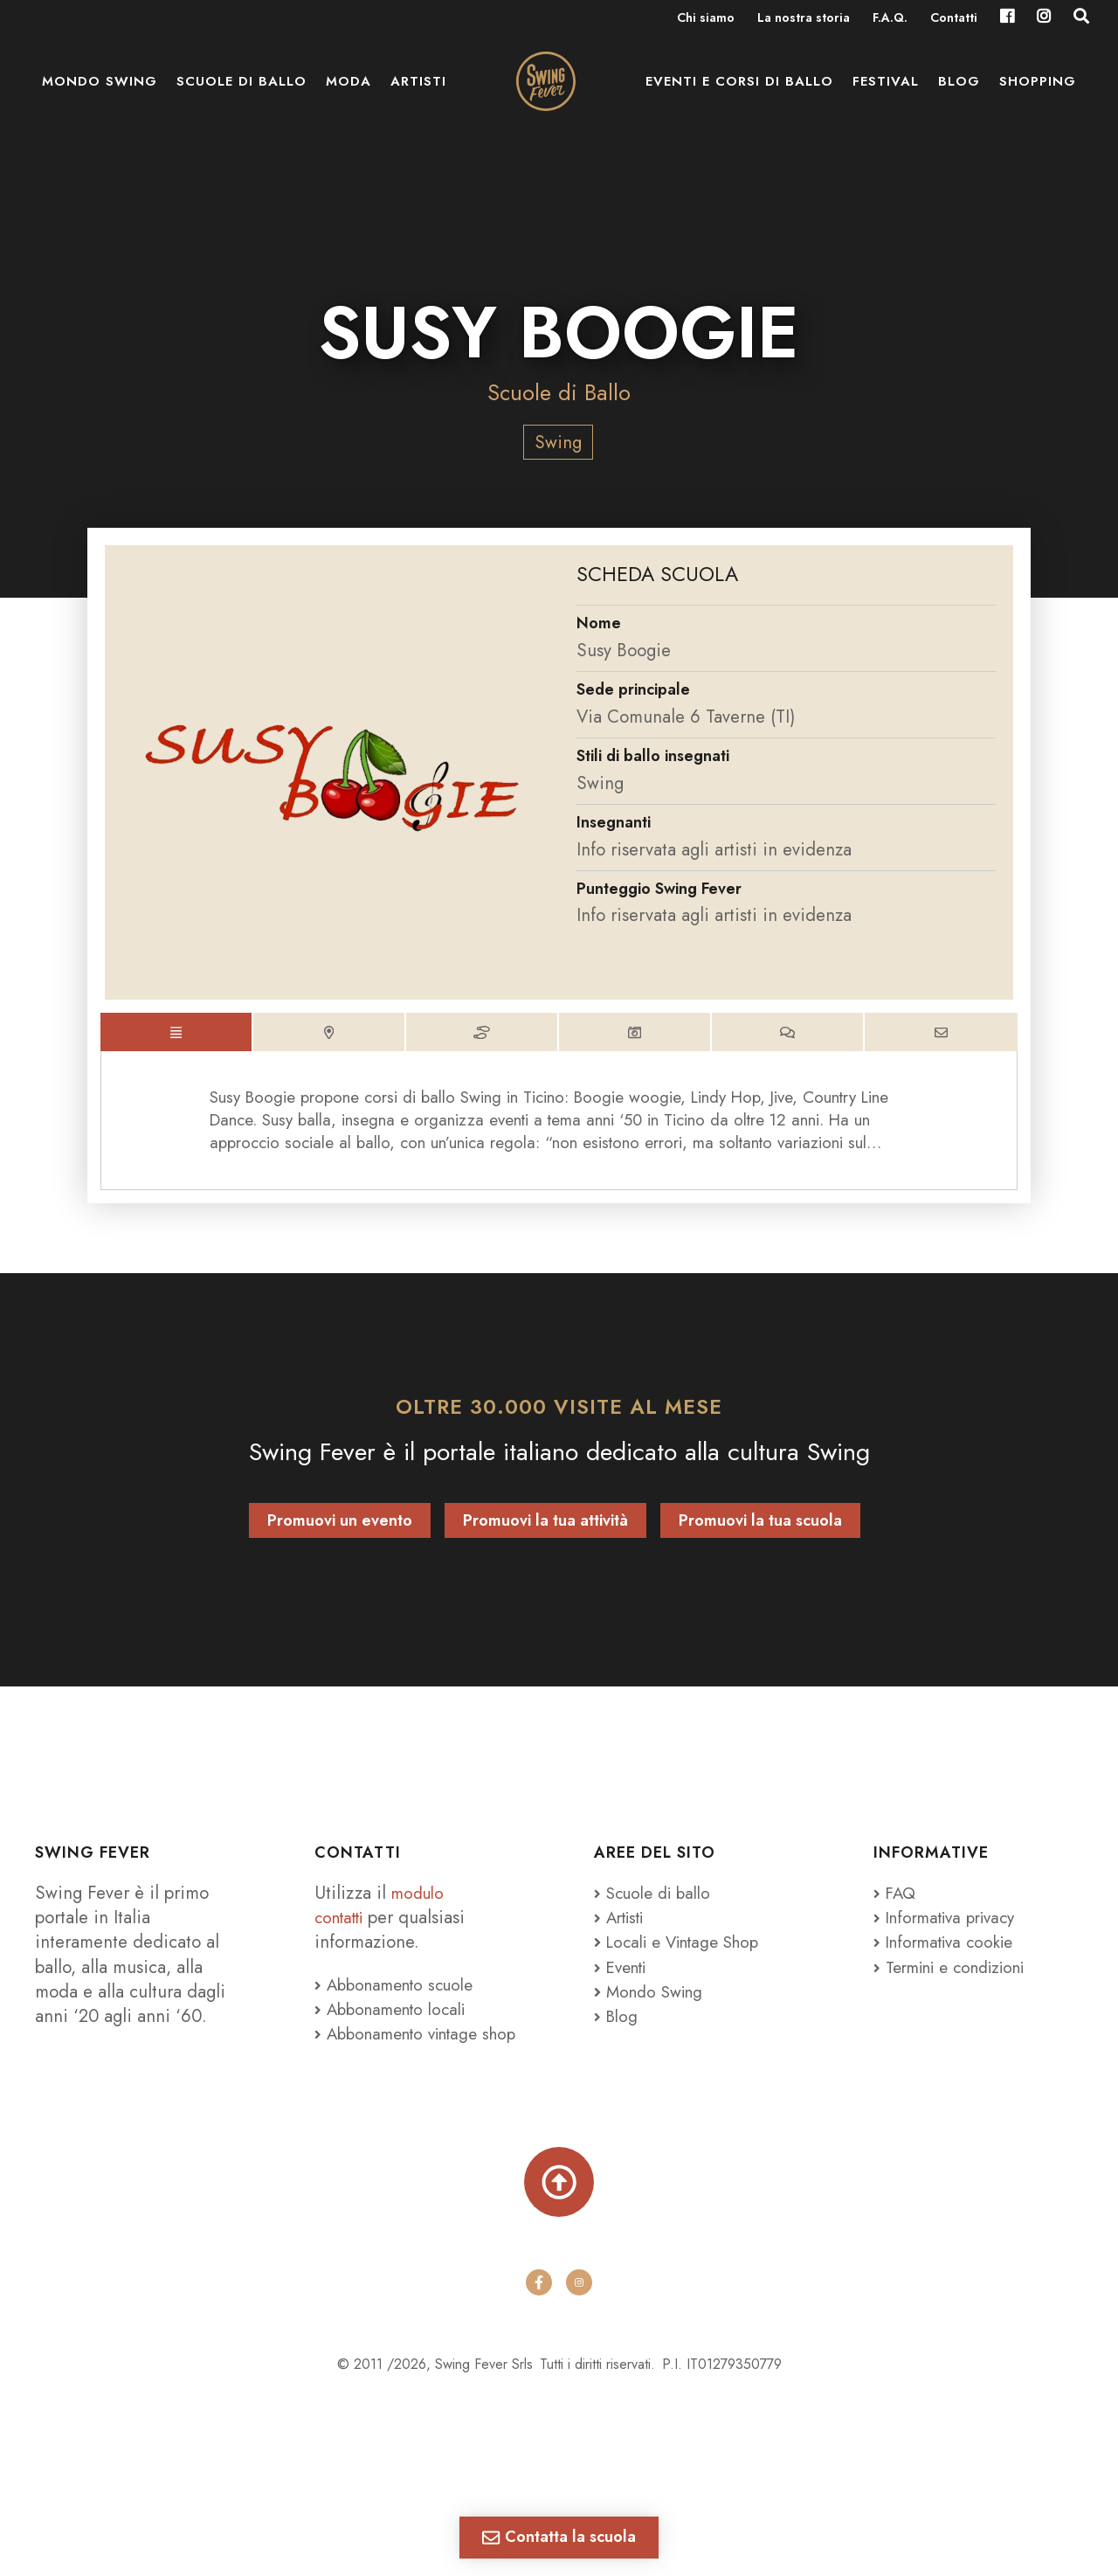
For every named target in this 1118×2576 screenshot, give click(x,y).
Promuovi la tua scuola (760, 1538)
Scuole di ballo (241, 96)
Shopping (1037, 96)
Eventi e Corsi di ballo (739, 96)
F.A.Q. (890, 19)
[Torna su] (559, 2229)
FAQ (896, 1911)
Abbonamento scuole (400, 2003)
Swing (558, 442)
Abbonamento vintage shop (404, 2064)
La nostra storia (803, 19)
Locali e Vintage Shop (691, 1960)
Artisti (418, 96)
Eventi (623, 1985)
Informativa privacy (951, 1935)
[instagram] (579, 2335)
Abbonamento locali (397, 2027)
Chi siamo (706, 19)
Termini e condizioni (959, 1985)
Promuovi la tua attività (545, 1538)
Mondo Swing (99, 96)
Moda (348, 96)
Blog (959, 96)
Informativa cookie (949, 1960)
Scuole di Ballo (559, 392)
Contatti (953, 19)
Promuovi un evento (339, 1538)
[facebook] (539, 2335)
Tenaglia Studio (616, 2455)
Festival (885, 96)
